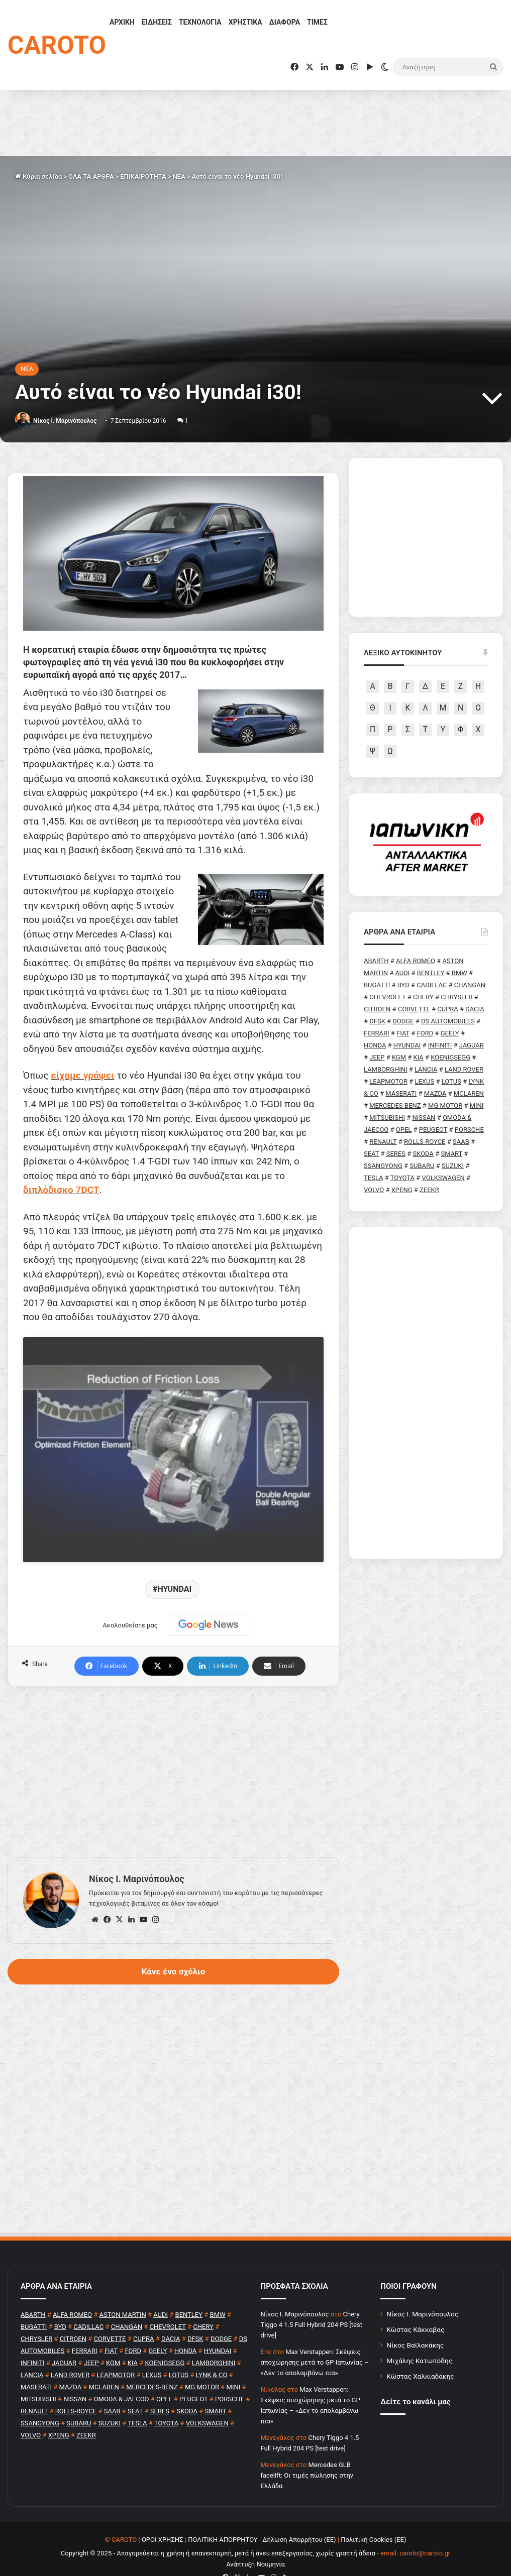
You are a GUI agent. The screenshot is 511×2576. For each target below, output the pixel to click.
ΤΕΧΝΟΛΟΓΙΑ (200, 22)
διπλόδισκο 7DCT (61, 1190)
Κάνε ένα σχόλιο (173, 1951)
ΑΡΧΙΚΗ (122, 22)
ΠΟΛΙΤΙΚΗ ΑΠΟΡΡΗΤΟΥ (223, 2519)
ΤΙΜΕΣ (317, 22)
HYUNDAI (174, 1569)
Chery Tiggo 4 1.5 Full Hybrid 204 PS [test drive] (311, 2304)
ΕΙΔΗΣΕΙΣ (157, 22)
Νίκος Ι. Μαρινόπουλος (422, 2294)
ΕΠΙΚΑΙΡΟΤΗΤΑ (143, 176)
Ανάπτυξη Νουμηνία (255, 2544)
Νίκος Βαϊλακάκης (415, 2325)
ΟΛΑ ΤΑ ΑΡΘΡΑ (91, 176)
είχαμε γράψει (82, 1075)
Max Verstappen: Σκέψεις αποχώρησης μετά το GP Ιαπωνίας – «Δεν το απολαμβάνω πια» (315, 2342)
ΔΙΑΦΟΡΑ (284, 22)
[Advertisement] (173, 1751)
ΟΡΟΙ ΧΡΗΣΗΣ (162, 2519)
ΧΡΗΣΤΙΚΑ (245, 22)
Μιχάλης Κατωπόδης (419, 2340)
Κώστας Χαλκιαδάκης (420, 2356)
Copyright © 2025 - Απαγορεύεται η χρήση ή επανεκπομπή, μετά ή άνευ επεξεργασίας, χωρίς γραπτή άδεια (218, 2533)
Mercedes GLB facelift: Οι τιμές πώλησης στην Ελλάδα (307, 2455)
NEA (178, 176)
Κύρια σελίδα (38, 176)
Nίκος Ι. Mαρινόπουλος (64, 420)
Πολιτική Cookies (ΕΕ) (373, 2519)
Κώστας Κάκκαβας (415, 2309)
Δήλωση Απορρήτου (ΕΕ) (299, 2519)
